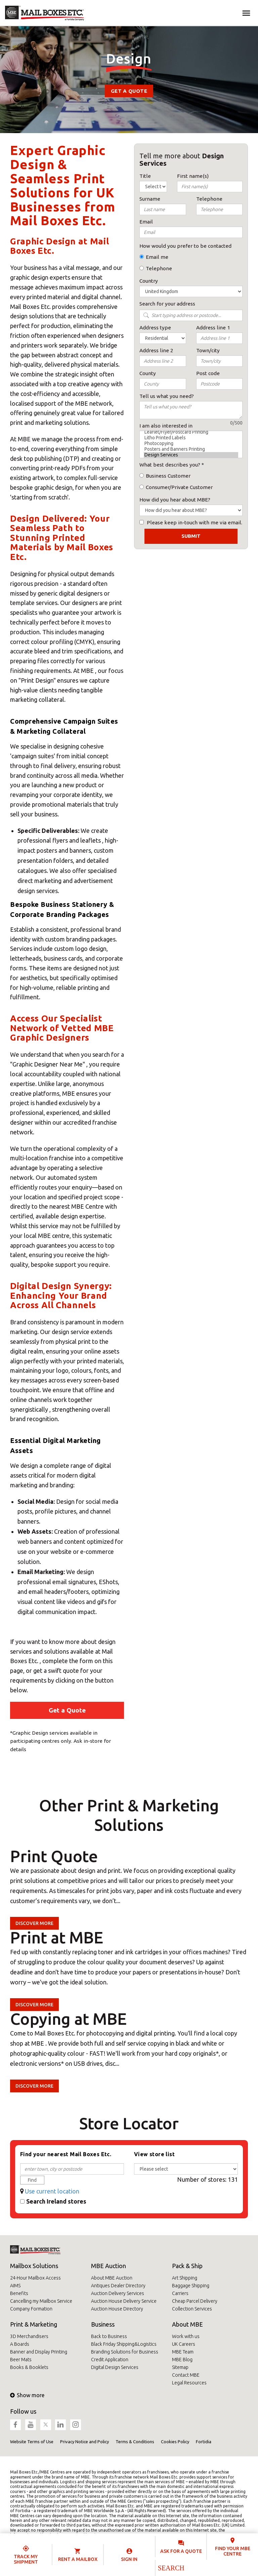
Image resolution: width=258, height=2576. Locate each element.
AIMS (15, 2285)
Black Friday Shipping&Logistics (124, 2344)
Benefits (19, 2293)
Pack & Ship (187, 2265)
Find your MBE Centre (232, 2551)
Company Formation (31, 2308)
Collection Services (192, 2308)
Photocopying (191, 443)
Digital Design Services (114, 2367)
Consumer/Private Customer (179, 487)
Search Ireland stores (56, 2201)
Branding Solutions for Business (124, 2351)
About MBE (187, 2324)
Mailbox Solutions (34, 2265)
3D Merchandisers (29, 2336)
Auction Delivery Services (117, 2293)
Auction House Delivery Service (124, 2301)
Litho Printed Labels (191, 438)
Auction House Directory (117, 2308)
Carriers (180, 2293)
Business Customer (168, 476)
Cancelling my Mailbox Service (41, 2301)
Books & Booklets (29, 2367)
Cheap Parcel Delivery (194, 2301)
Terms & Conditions (135, 2441)
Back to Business (109, 2336)
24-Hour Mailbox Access (35, 2278)
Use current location (52, 2191)
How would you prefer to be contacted (185, 246)
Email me (157, 257)
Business (103, 2324)
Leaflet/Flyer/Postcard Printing (191, 432)
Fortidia (203, 2441)
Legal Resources (189, 2382)
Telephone (159, 268)
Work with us (186, 2336)
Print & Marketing (33, 2324)
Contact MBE (186, 2375)
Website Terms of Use (31, 2441)
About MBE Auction (111, 2278)
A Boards (19, 2344)
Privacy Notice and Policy (84, 2441)
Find (32, 2180)
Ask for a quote (181, 2551)
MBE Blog (182, 2359)
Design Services (191, 455)
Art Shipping (184, 2278)
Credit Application (109, 2359)
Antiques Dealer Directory (118, 2285)
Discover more (34, 1923)
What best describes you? (169, 465)
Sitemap (180, 2367)
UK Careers (183, 2344)
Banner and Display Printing (38, 2351)
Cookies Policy (175, 2441)
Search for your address (167, 304)
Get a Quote (129, 91)
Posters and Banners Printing (191, 449)
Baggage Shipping (190, 2285)
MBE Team (183, 2351)
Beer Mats (21, 2359)
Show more (27, 2395)
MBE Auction (108, 2265)
